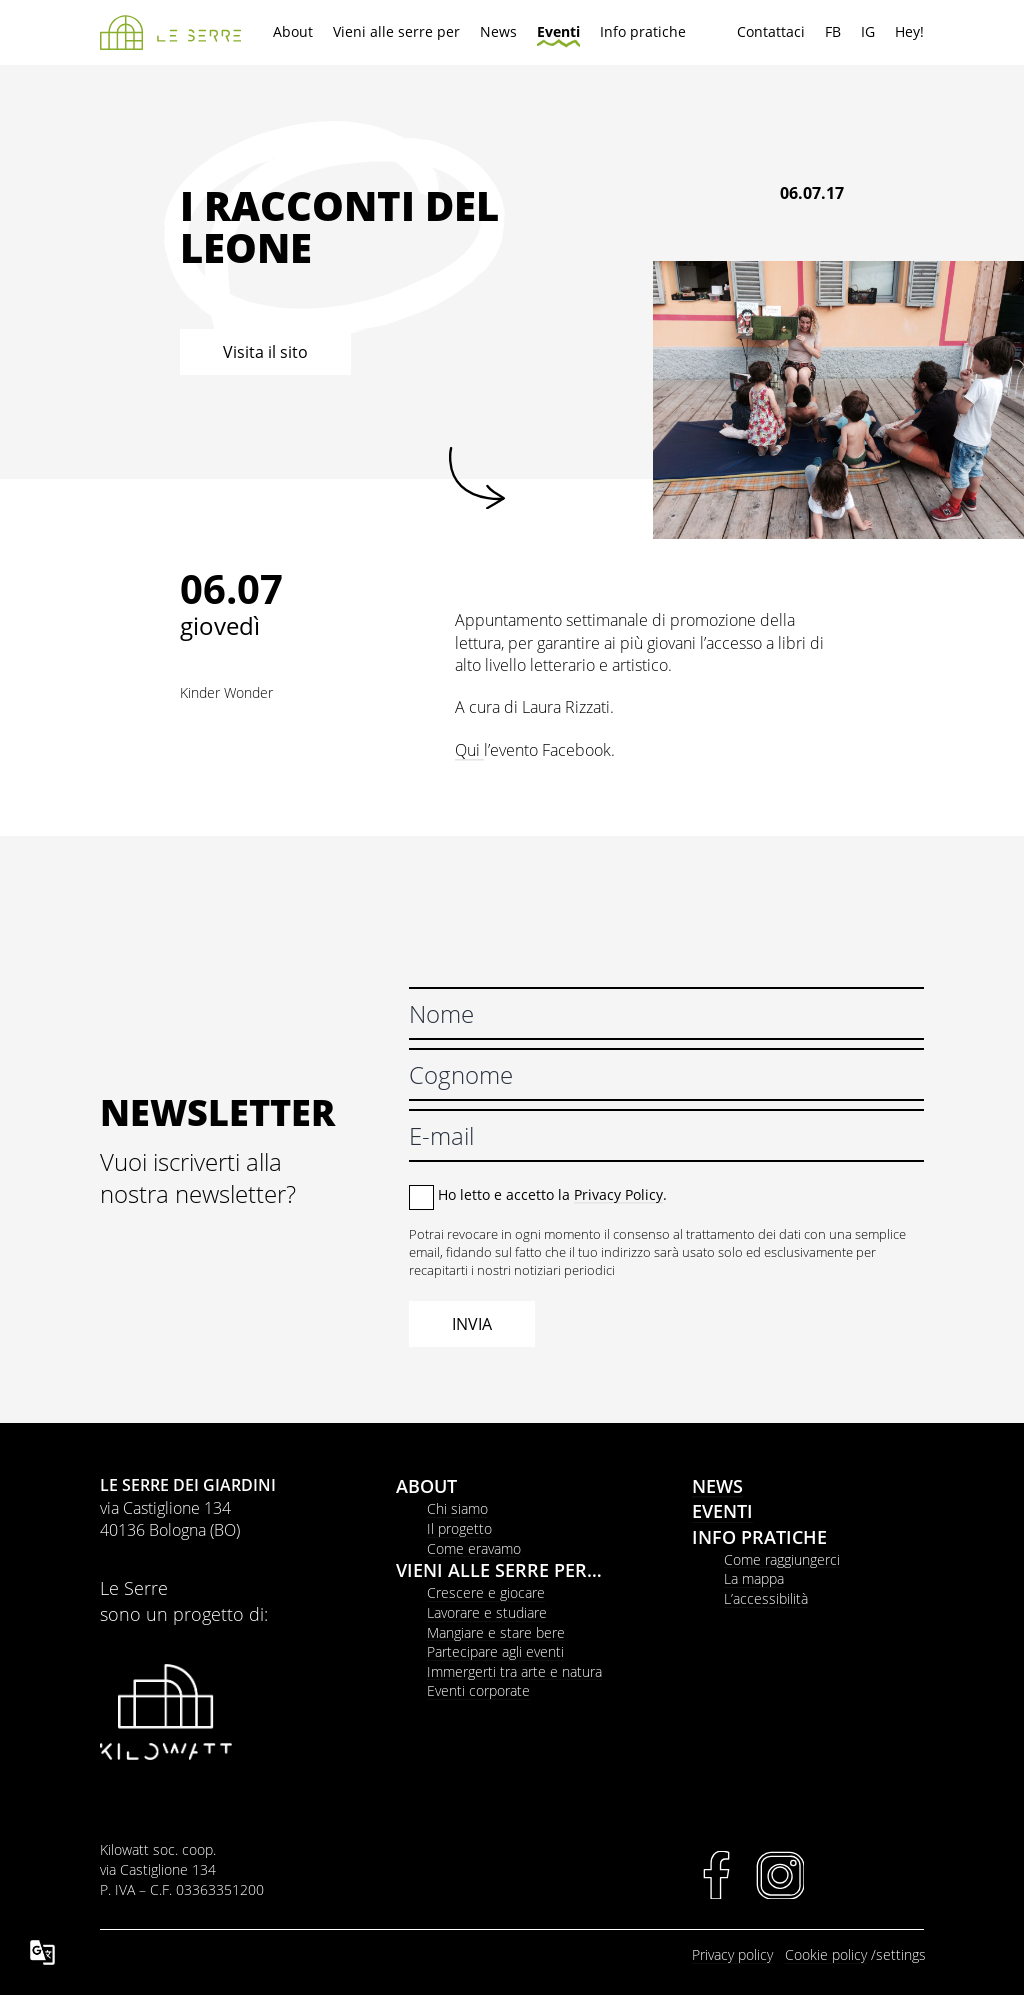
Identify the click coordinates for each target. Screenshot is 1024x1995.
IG (868, 31)
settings (901, 1954)
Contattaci (771, 31)
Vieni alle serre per (396, 31)
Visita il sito (265, 352)
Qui (469, 750)
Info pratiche (643, 31)
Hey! (909, 31)
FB (833, 31)
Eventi (558, 31)
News (498, 31)
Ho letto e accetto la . (552, 1194)
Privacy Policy (618, 1194)
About (293, 31)
